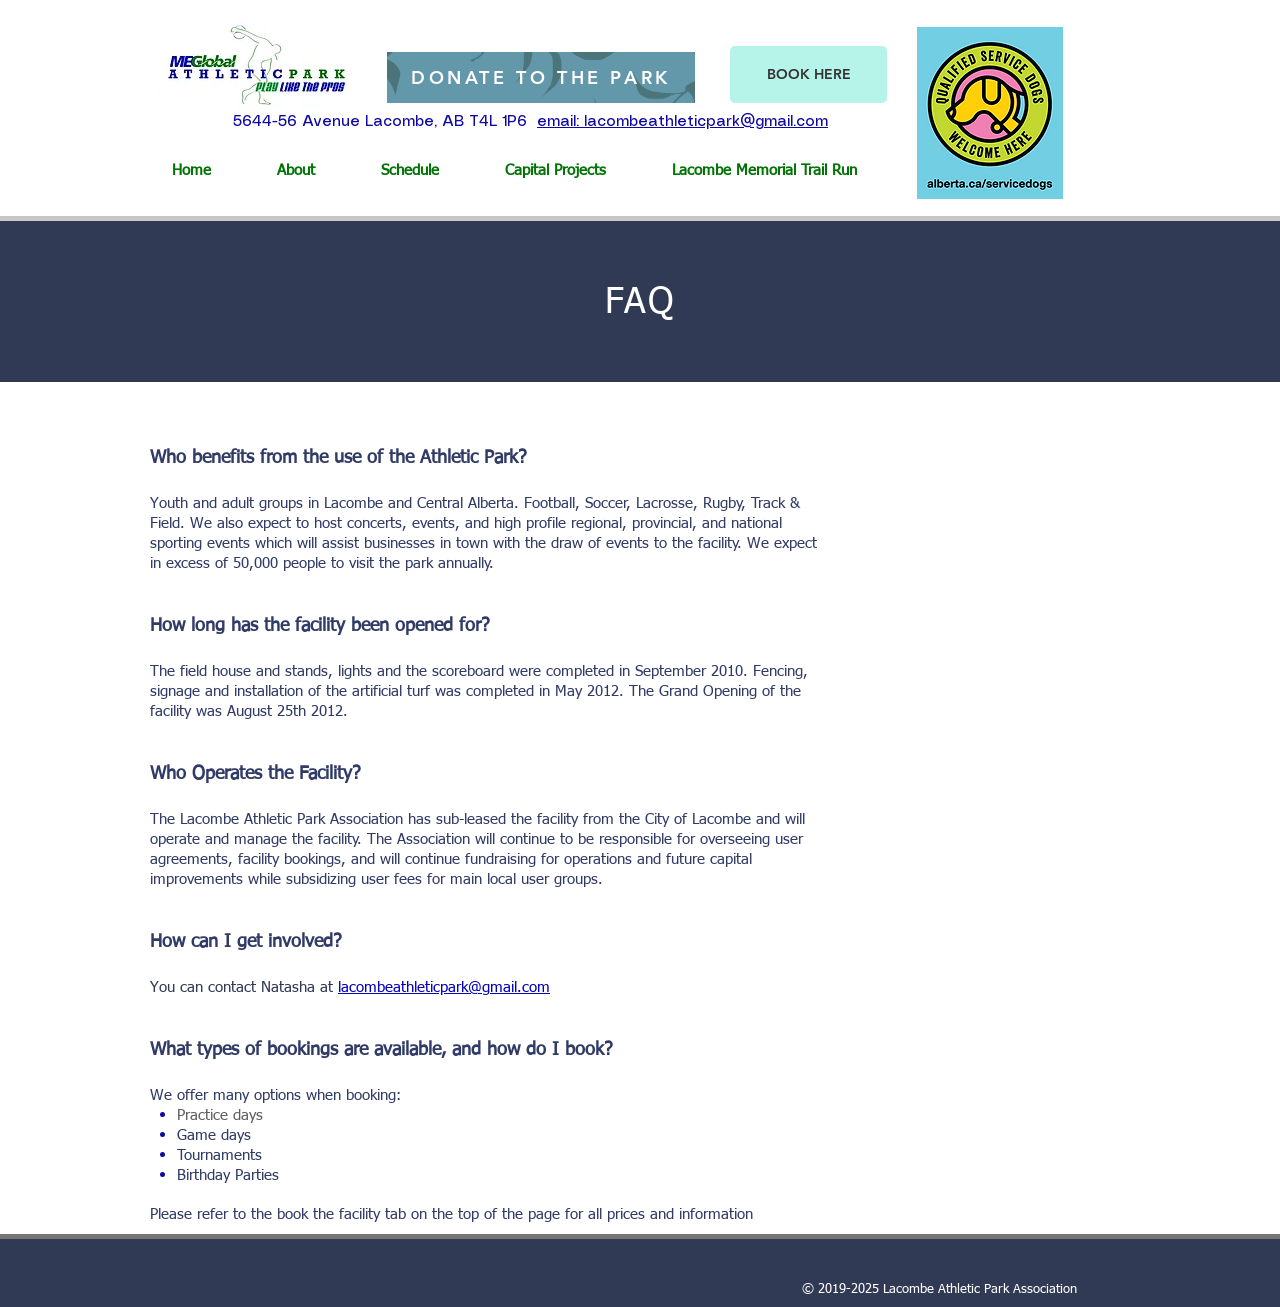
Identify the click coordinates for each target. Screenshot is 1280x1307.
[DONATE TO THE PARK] (541, 77)
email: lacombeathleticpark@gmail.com (682, 122)
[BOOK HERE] (808, 74)
